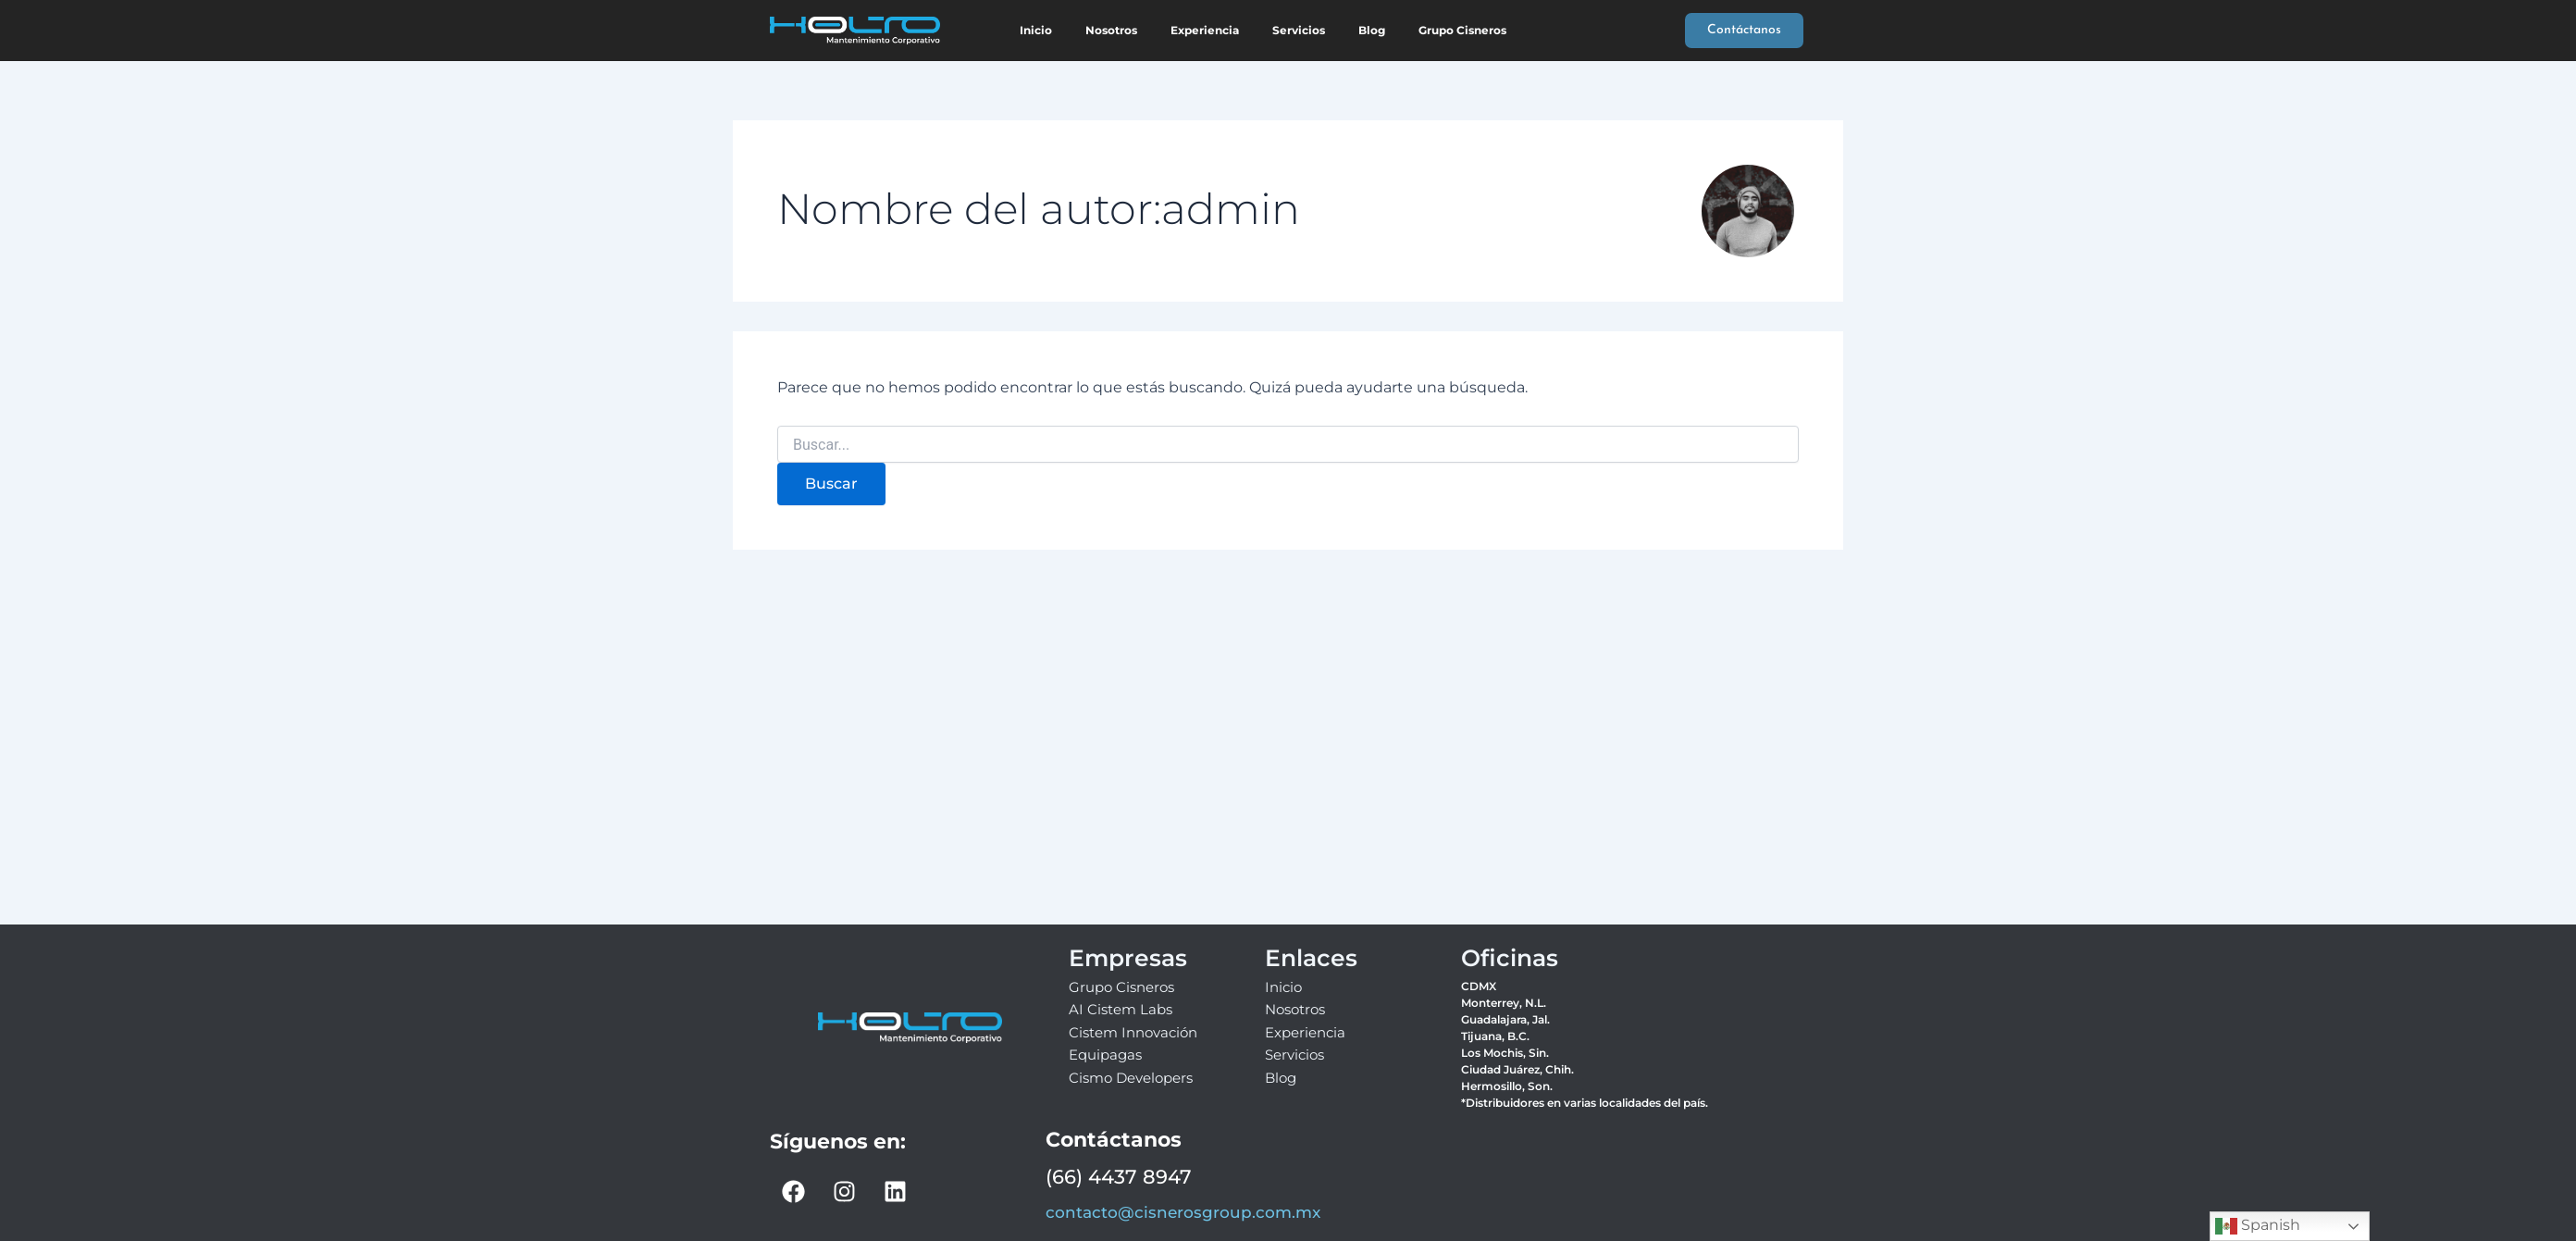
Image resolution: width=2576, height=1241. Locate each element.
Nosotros (1111, 30)
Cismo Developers (1131, 1077)
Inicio (1036, 30)
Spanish (2257, 1226)
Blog (1371, 30)
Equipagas (1105, 1054)
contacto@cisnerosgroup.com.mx (1183, 1212)
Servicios (1298, 30)
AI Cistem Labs (1120, 1009)
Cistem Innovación (1133, 1032)
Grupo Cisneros (1462, 30)
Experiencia (1204, 30)
